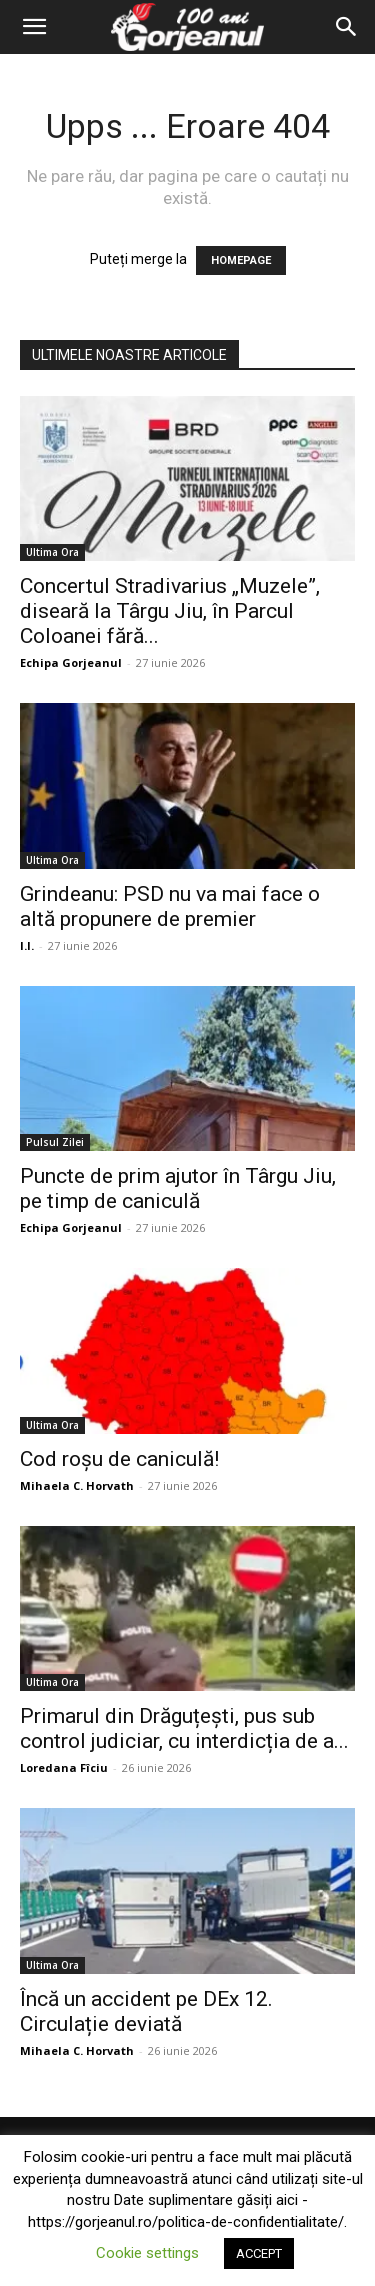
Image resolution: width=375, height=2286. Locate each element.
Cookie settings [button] (147, 2253)
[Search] (347, 27)
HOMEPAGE (241, 260)
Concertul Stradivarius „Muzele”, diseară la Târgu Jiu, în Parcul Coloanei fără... (170, 611)
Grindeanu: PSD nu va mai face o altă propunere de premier (170, 906)
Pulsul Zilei (55, 1142)
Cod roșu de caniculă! (119, 1459)
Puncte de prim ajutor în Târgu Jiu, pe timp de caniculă (178, 1188)
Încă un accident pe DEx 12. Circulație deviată (146, 2011)
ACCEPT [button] (259, 2253)
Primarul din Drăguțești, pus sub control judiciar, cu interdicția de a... (184, 1728)
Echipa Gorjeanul (71, 662)
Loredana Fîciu (64, 1767)
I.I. (27, 945)
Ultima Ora (52, 552)
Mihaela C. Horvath (77, 1485)
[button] (34, 27)
